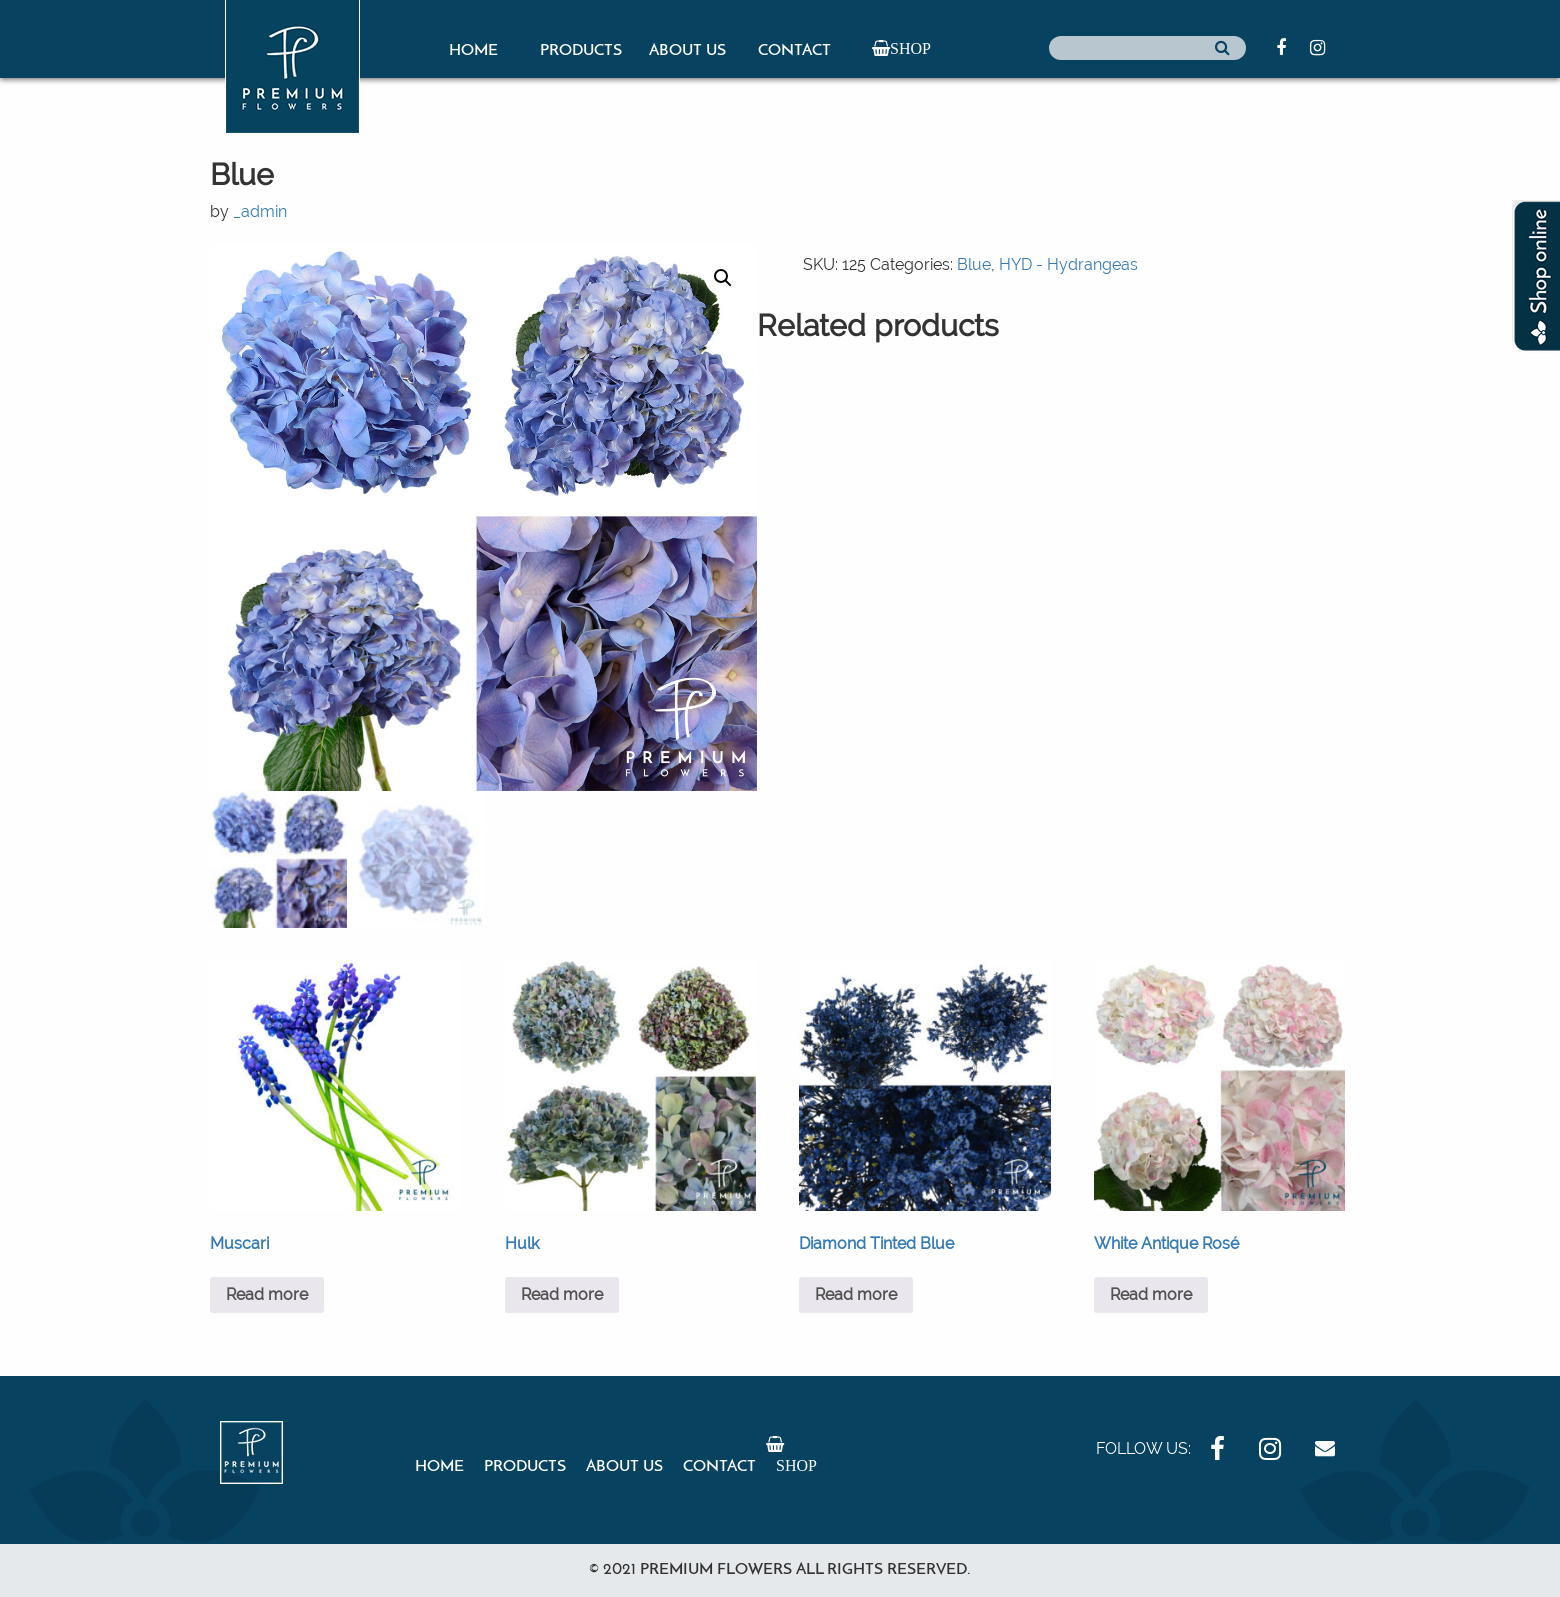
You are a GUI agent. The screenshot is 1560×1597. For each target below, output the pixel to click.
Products (581, 51)
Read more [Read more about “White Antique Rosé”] (1151, 1294)
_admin (260, 211)
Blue (974, 264)
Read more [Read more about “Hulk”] (562, 1294)
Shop (910, 48)
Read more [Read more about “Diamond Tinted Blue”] (856, 1294)
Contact (794, 51)
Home (473, 51)
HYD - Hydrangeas (1068, 264)
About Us (687, 51)
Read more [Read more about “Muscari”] (267, 1294)
